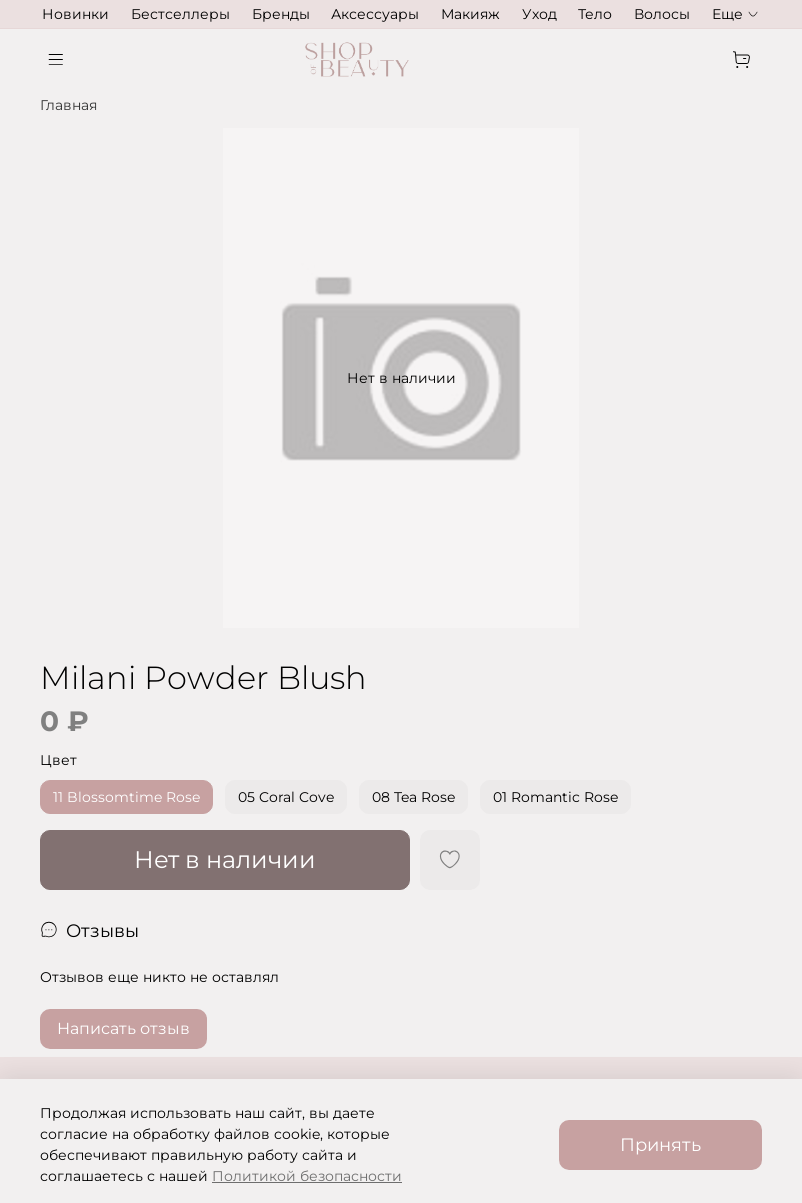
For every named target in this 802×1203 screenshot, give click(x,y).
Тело (595, 14)
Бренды (281, 14)
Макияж (470, 14)
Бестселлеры (180, 14)
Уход (539, 14)
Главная (68, 105)
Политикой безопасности (307, 1176)
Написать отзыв (123, 1028)
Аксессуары (375, 14)
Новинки (75, 14)
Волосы (662, 14)
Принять (660, 1144)
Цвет (58, 760)
